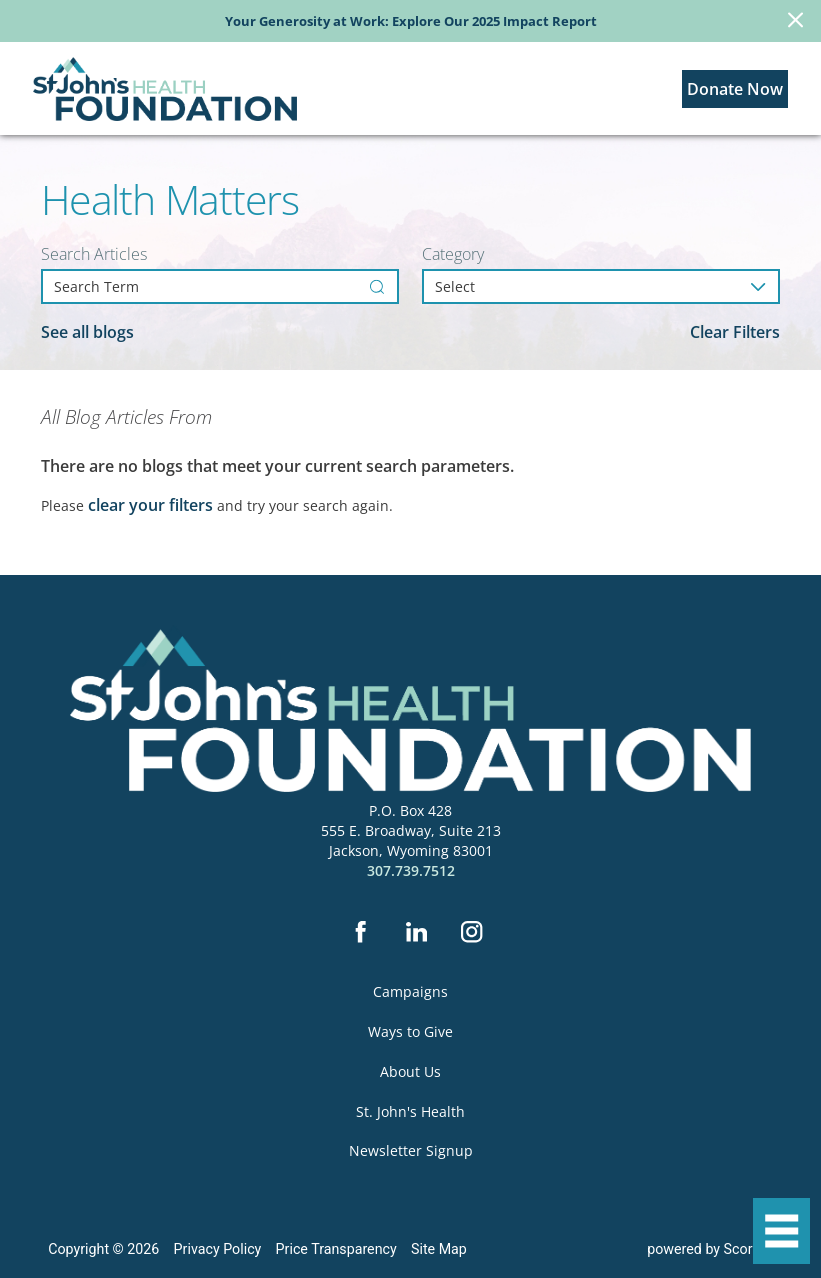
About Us (410, 1071)
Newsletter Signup (411, 1150)
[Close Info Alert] (795, 21)
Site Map (439, 1249)
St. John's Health (410, 1111)
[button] (781, 1231)
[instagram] (472, 933)
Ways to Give (410, 1031)
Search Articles (94, 255)
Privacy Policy (218, 1249)
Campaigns (410, 991)
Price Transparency (336, 1249)
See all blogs (87, 332)
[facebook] (360, 933)
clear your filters (150, 505)
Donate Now (735, 89)
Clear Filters (735, 332)
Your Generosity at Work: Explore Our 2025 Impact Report (411, 21)
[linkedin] (416, 933)
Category (453, 255)
